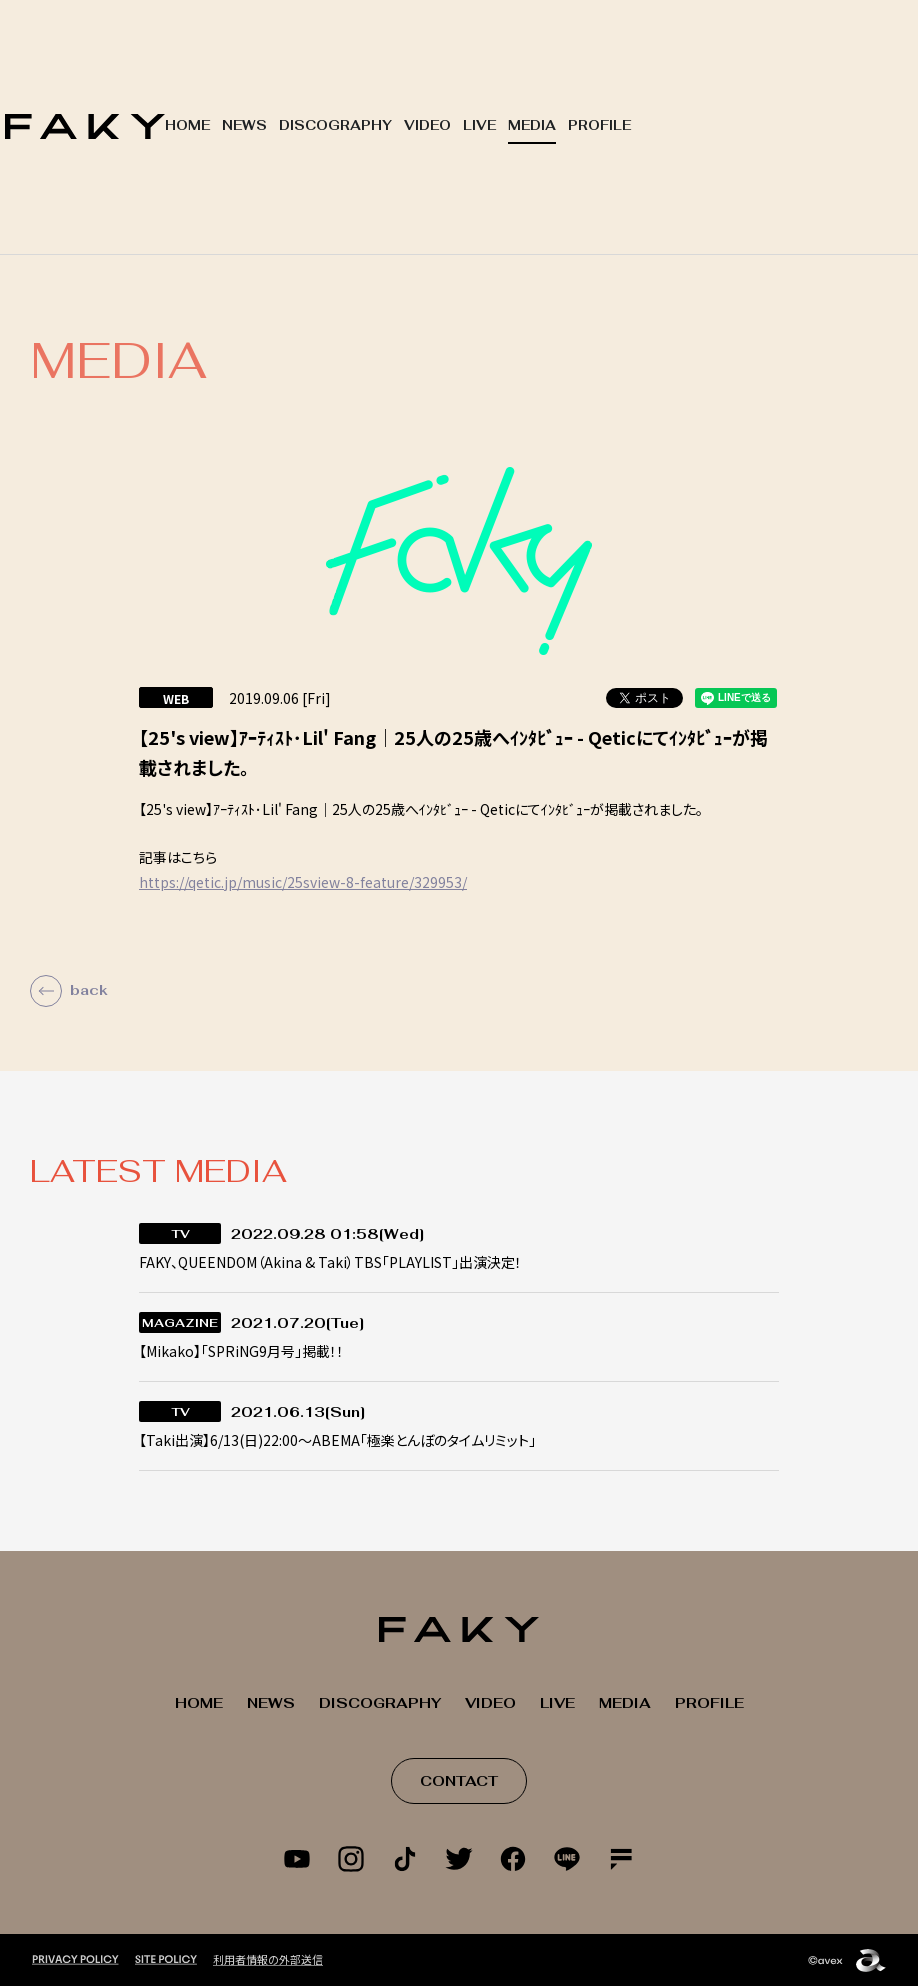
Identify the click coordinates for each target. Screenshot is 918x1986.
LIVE (479, 125)
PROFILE (599, 125)
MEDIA (532, 125)
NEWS (244, 125)
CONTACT (459, 1781)
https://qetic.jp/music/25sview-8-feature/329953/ (303, 882)
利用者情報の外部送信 (268, 1958)
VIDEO (427, 125)
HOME (187, 125)
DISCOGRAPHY (335, 125)
